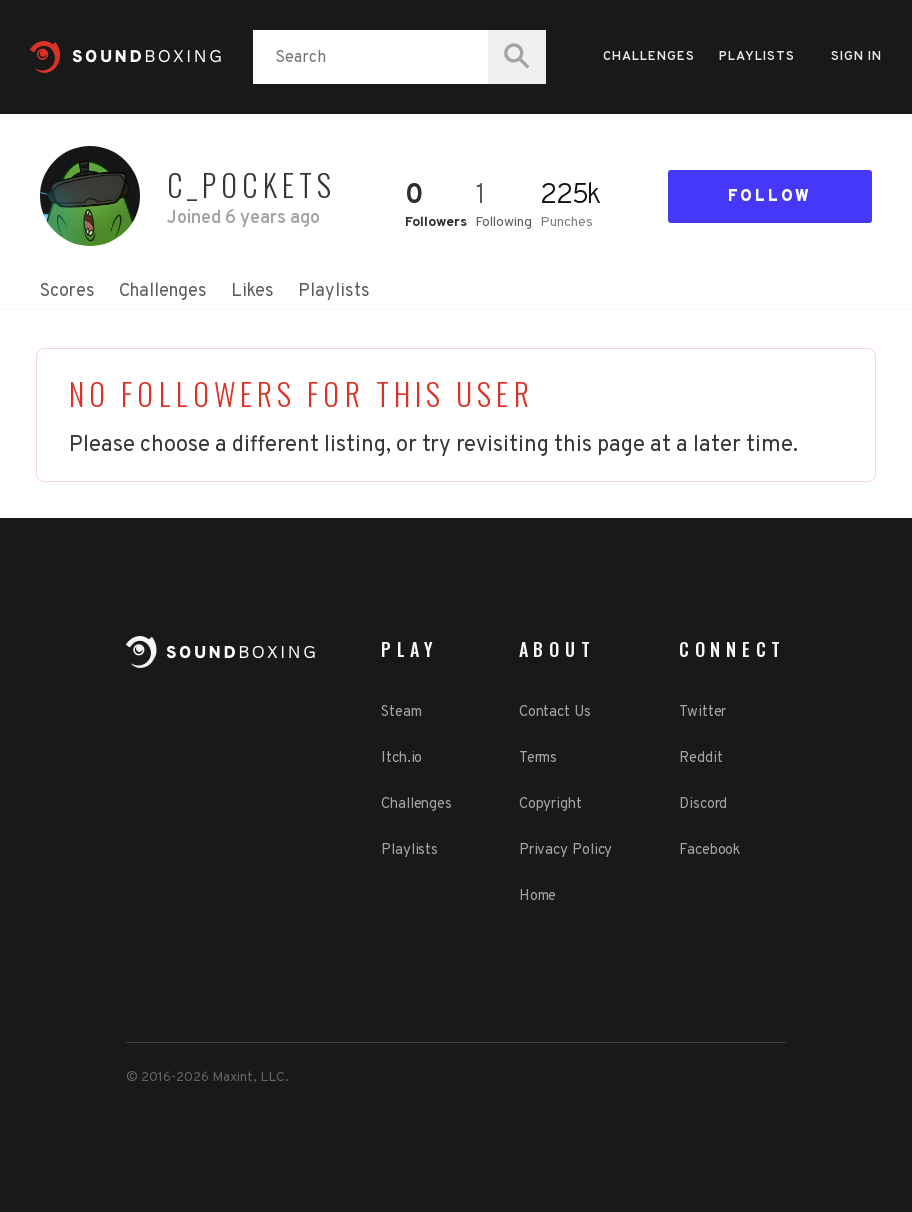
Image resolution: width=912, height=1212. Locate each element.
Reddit (700, 758)
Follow (770, 197)
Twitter (702, 712)
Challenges (649, 57)
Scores (67, 291)
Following (503, 222)
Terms (538, 758)
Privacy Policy (566, 850)
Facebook (709, 850)
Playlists (757, 57)
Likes (252, 291)
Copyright (550, 804)
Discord (703, 804)
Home (538, 896)
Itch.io (401, 758)
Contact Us (555, 712)
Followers (436, 222)
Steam (401, 712)
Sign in (856, 57)
